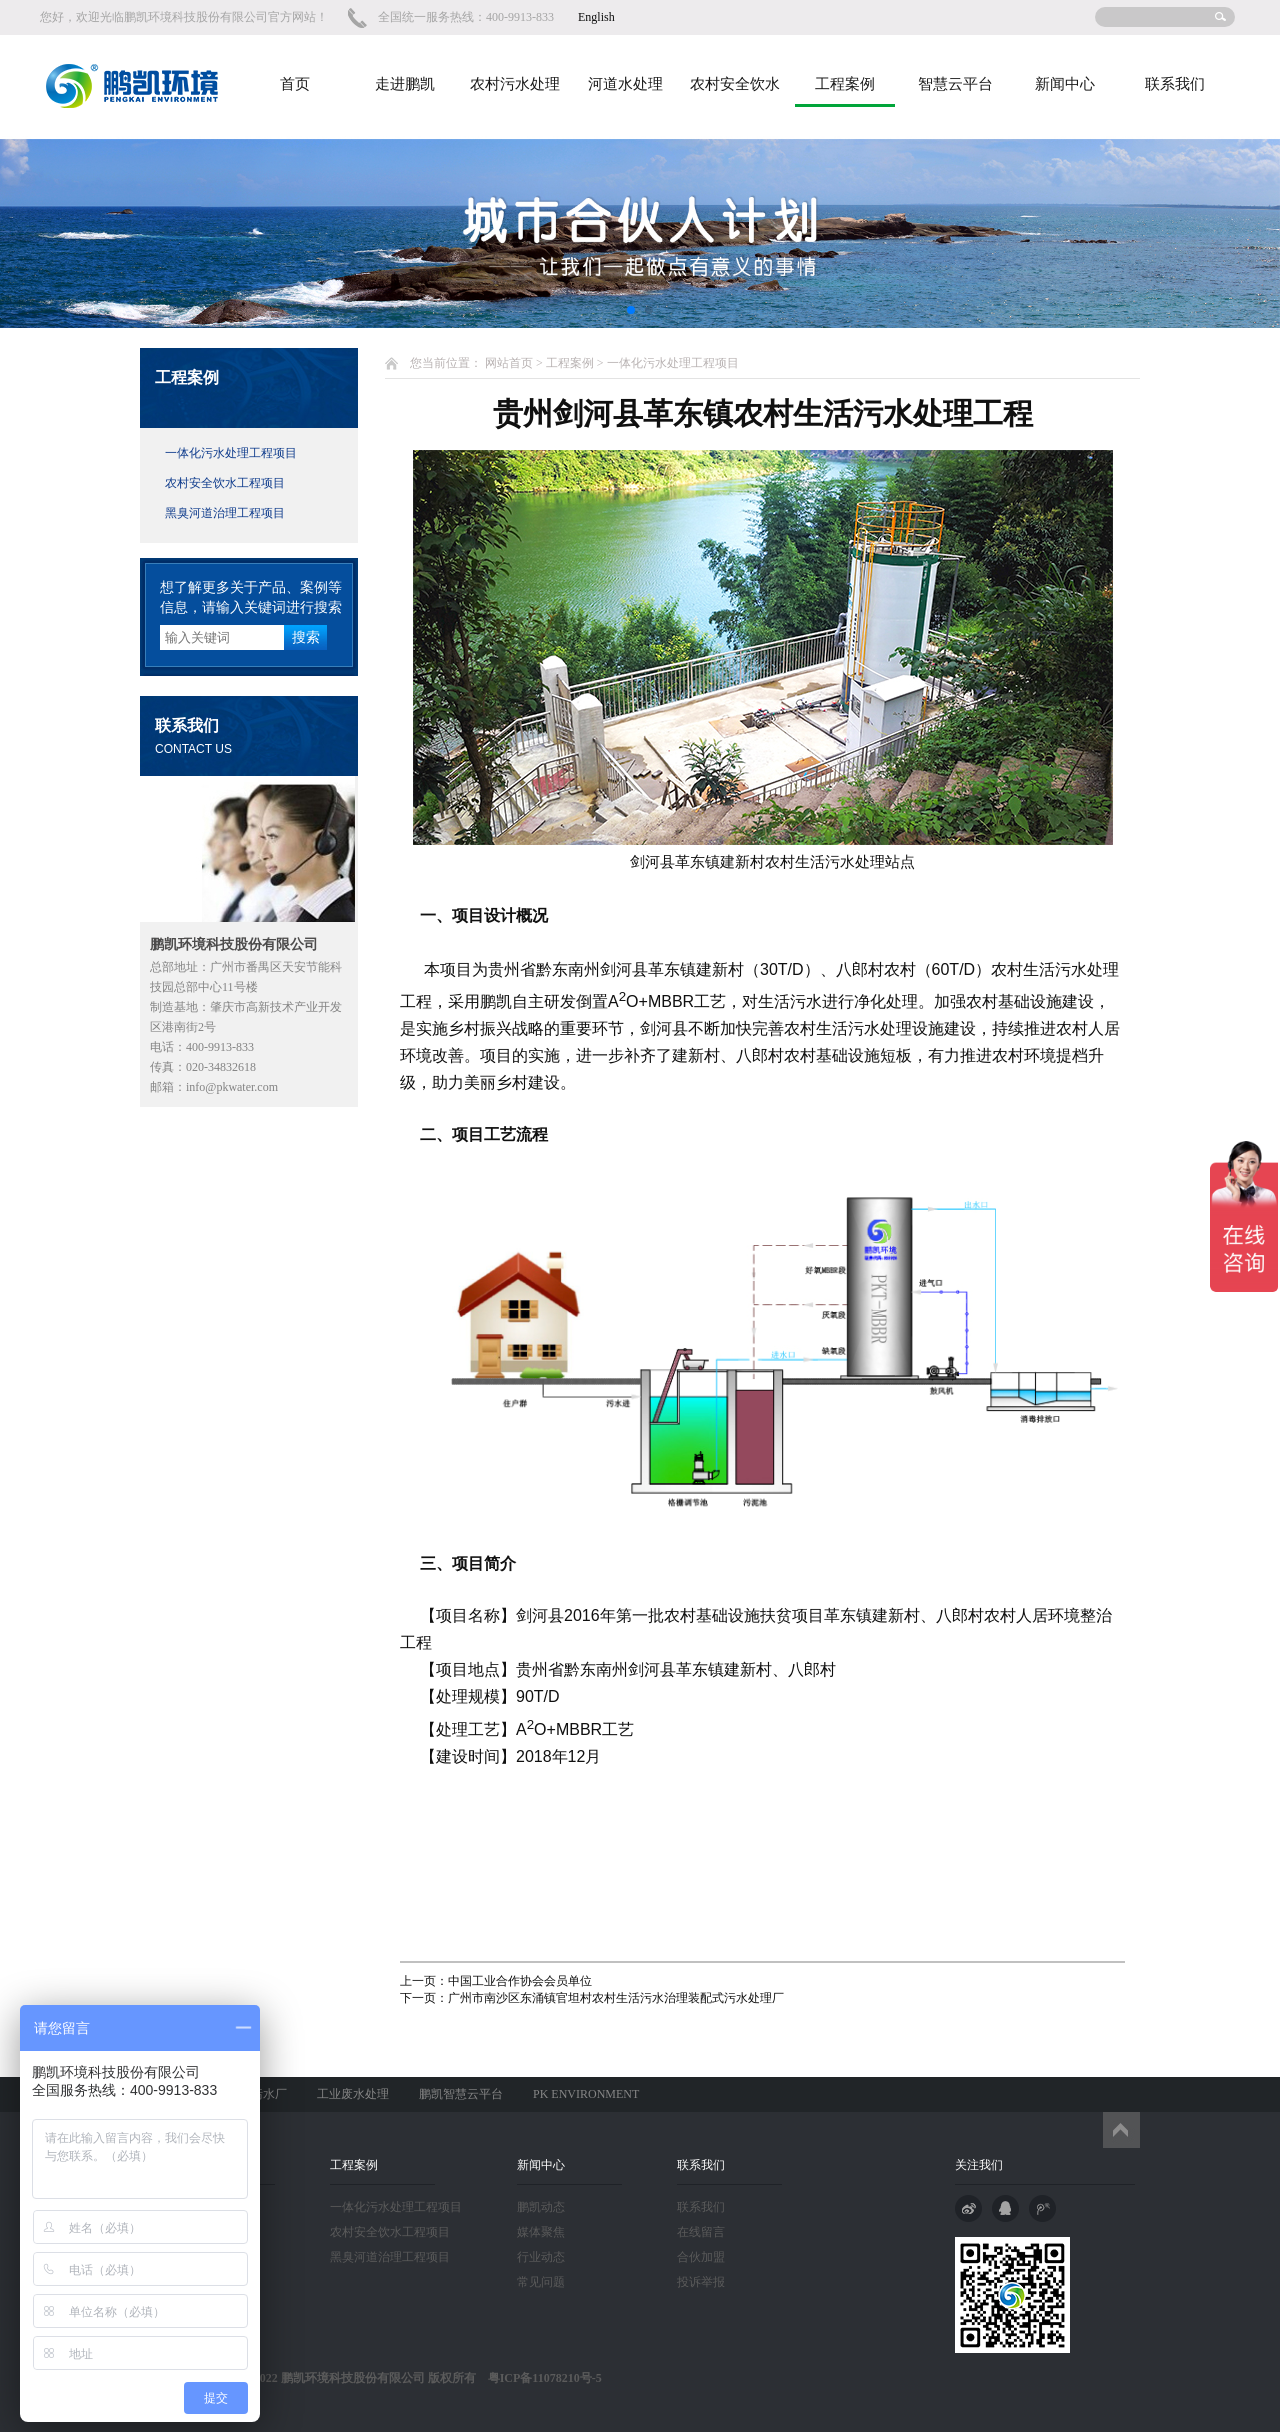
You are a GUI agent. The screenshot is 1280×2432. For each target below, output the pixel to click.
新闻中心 (1065, 84)
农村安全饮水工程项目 (225, 483)
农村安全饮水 (735, 84)
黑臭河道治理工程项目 (225, 513)
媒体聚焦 (541, 2232)
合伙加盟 (701, 2257)
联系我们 (1175, 84)
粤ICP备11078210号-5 (539, 2378)
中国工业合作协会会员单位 (520, 1981)
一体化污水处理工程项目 (231, 453)
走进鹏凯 (405, 84)
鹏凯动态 (541, 2207)
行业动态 (541, 2257)
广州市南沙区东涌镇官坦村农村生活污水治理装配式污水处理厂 (616, 1998)
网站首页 (509, 363)
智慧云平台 (955, 84)
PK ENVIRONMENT (586, 2094)
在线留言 (701, 2232)
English (596, 17)
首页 (295, 84)
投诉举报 (701, 2282)
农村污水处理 (515, 84)
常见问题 (541, 2282)
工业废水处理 (353, 2094)
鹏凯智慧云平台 (461, 2094)
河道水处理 (625, 84)
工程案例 (845, 84)
